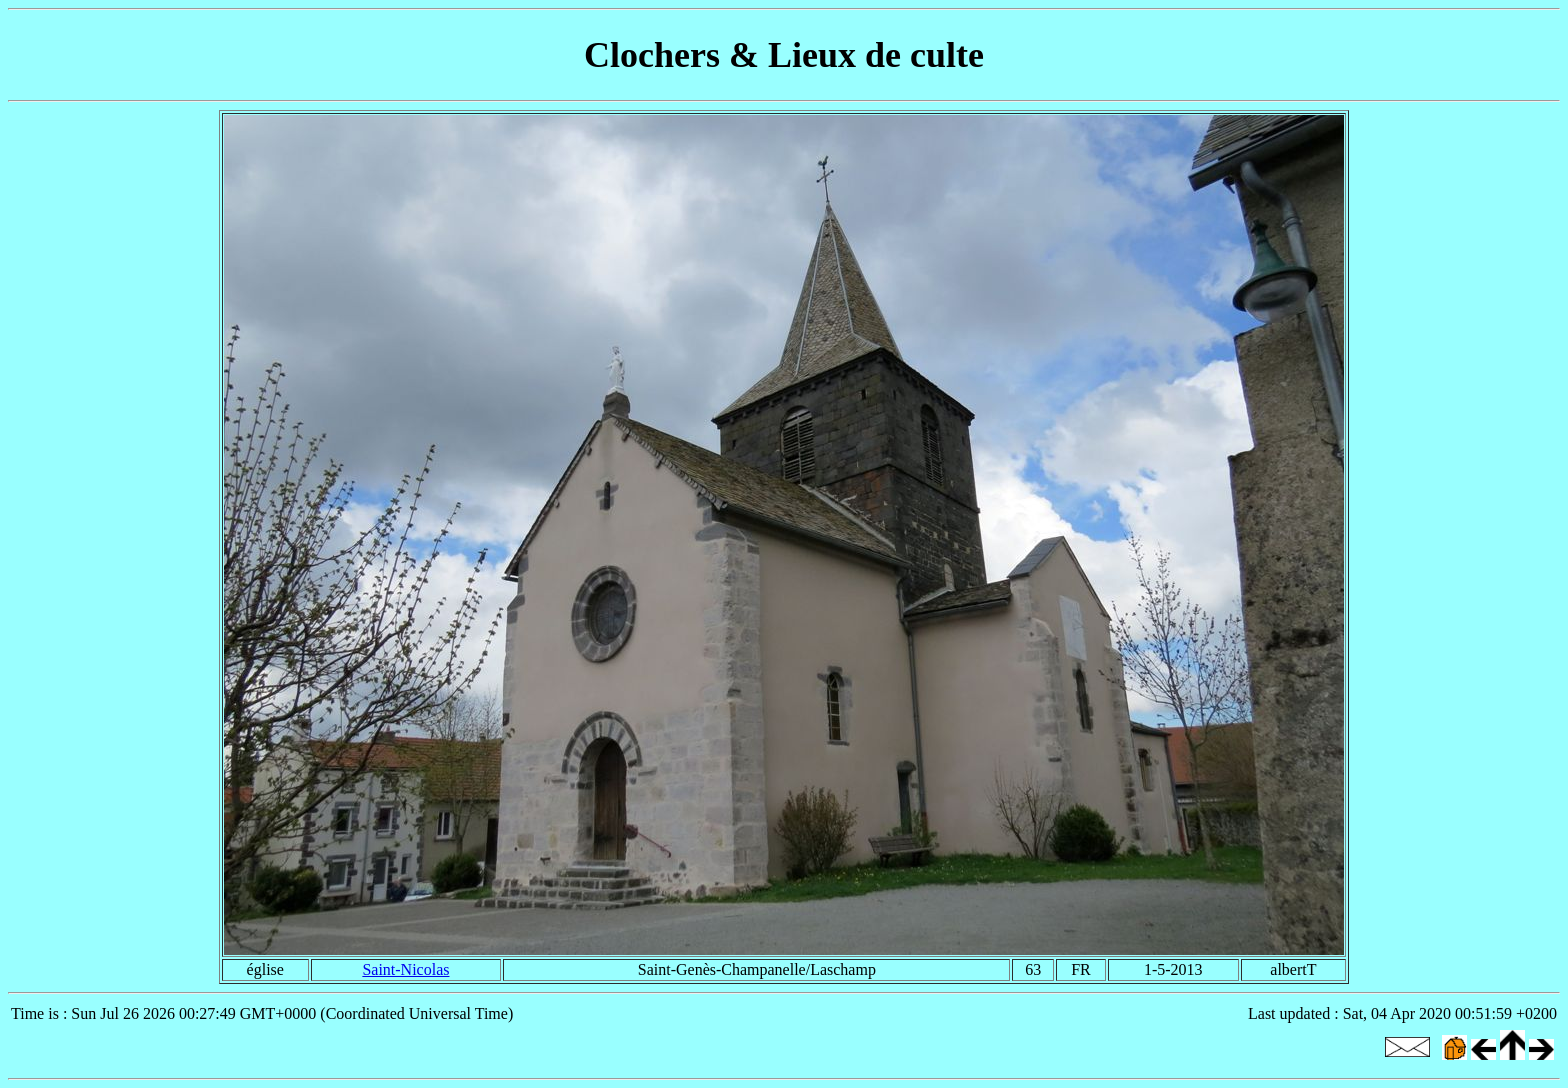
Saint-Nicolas (405, 969)
